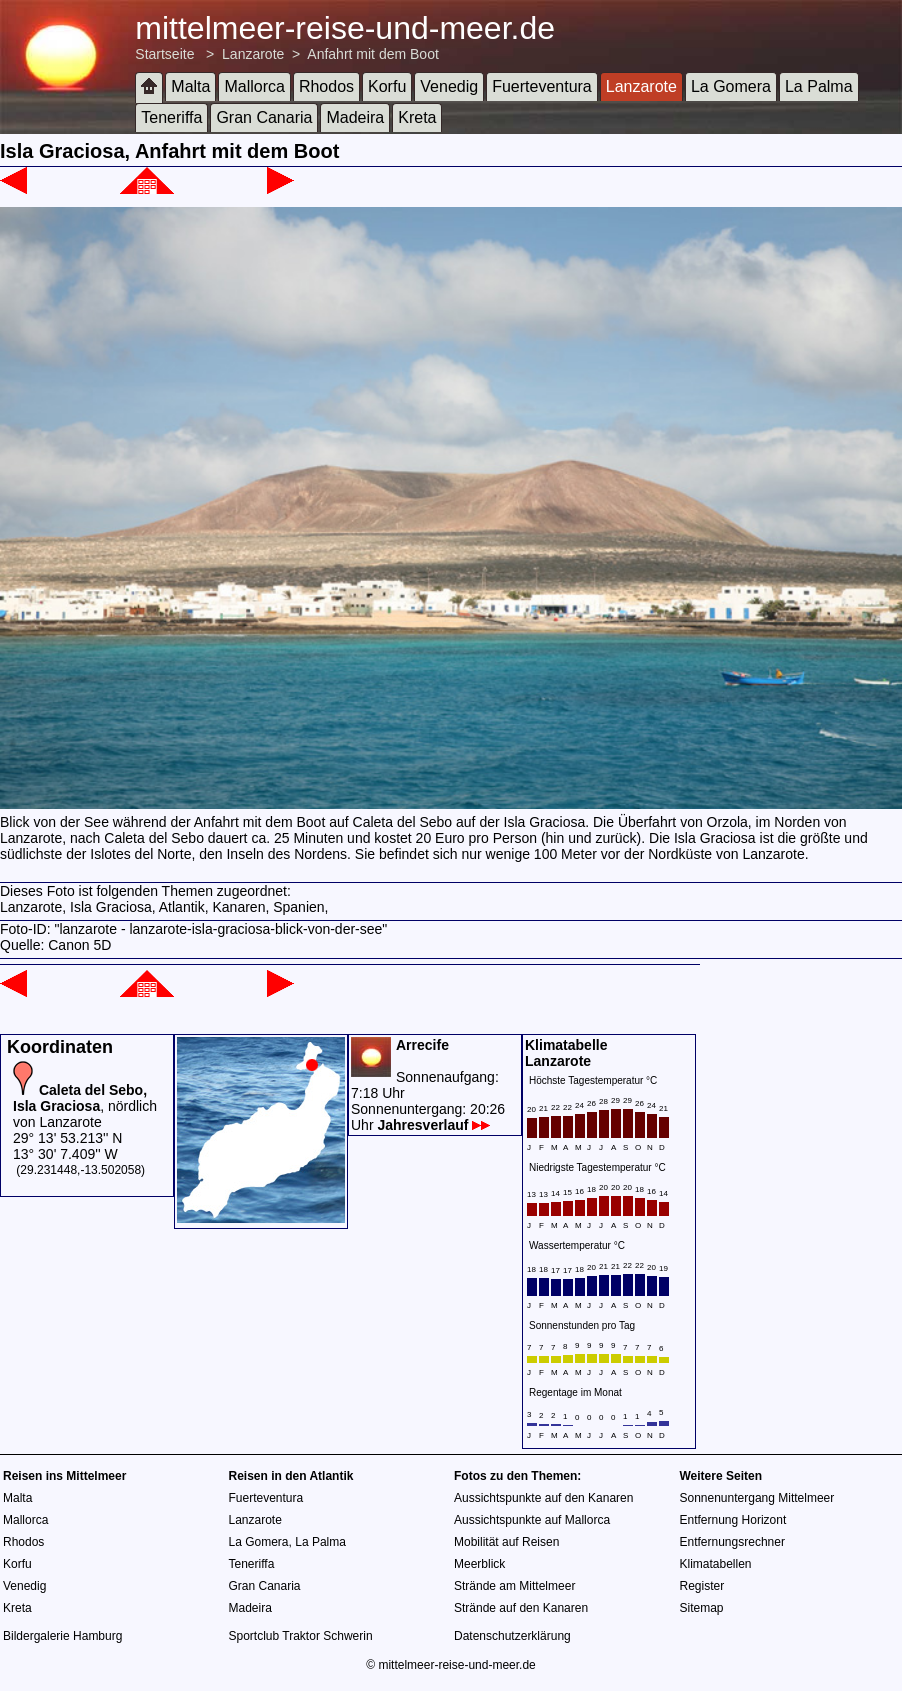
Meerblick (479, 1564)
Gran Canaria (264, 117)
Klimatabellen (716, 1564)
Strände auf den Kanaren (521, 1608)
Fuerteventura (542, 86)
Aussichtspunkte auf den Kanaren (543, 1498)
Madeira (355, 117)
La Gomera (731, 86)
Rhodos (326, 86)
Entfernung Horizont (733, 1520)
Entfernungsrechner (732, 1542)
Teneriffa (171, 117)
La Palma (819, 86)
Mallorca (254, 86)
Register (702, 1586)
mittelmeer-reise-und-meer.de (345, 28)
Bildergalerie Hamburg (62, 1636)
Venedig (449, 86)
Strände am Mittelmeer (514, 1586)
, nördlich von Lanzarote (85, 1106)
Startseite (164, 54)
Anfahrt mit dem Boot (373, 54)
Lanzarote (253, 54)
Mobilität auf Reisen (506, 1542)
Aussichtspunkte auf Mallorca (532, 1520)
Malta (190, 86)
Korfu (387, 86)
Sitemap (702, 1608)
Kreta (417, 117)
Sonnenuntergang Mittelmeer (757, 1498)
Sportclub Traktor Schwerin (301, 1636)
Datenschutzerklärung (512, 1636)
